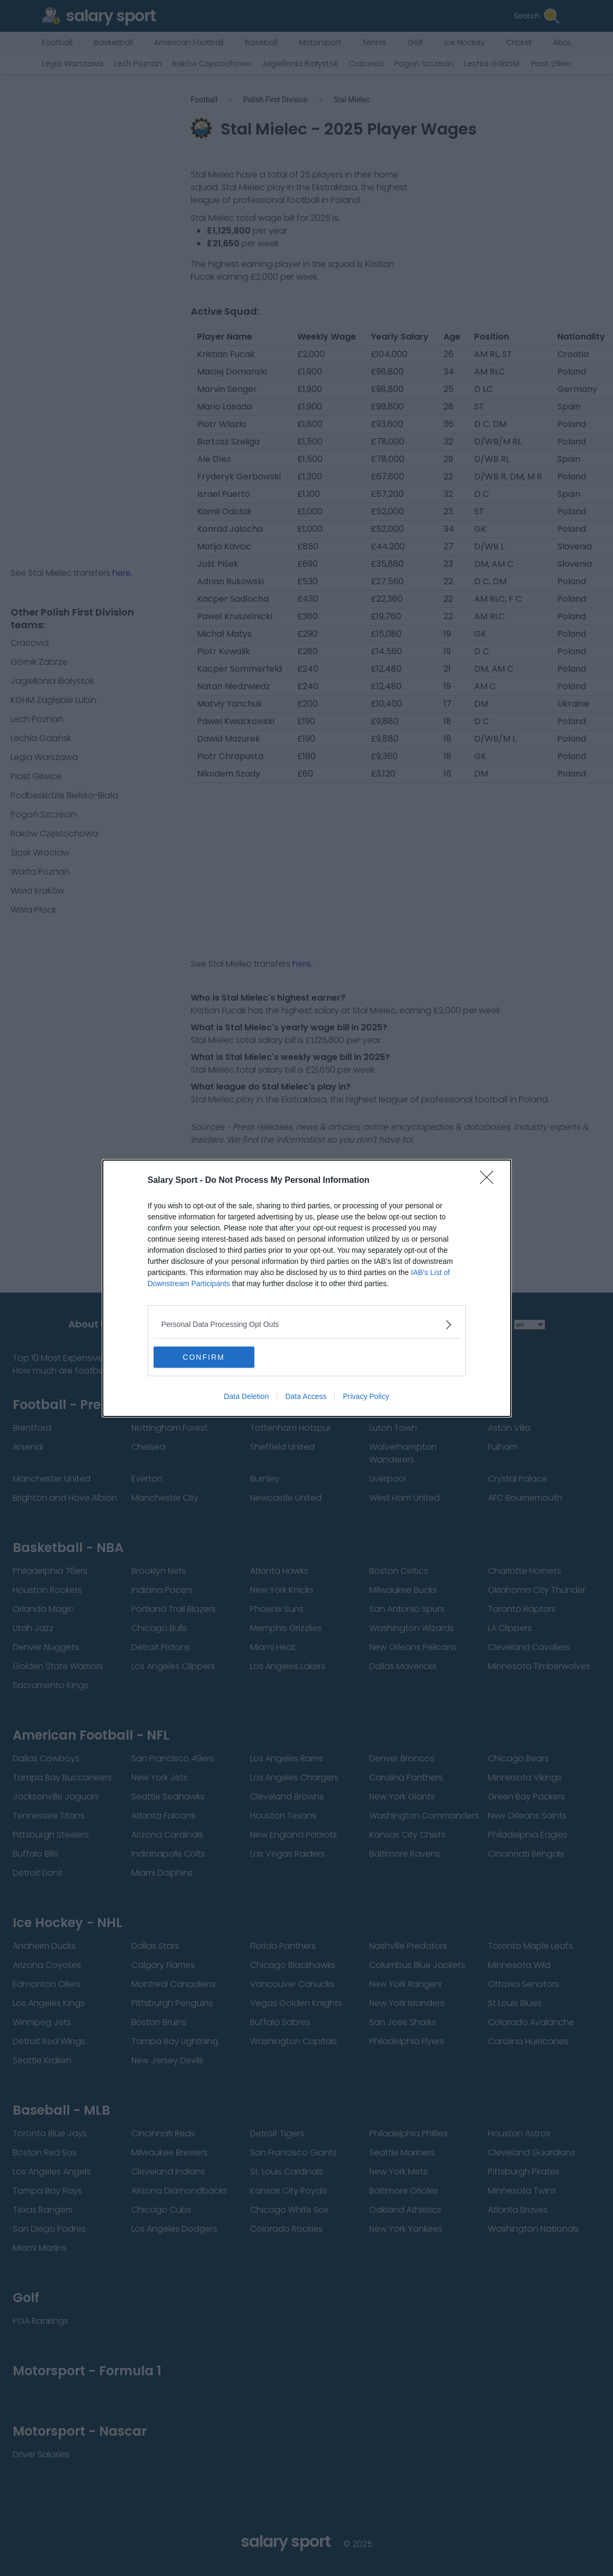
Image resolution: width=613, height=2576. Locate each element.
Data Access (305, 1396)
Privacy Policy (366, 1396)
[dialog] (307, 1288)
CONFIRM (204, 1357)
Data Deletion (246, 1396)
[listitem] (307, 1324)
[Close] (490, 1181)
